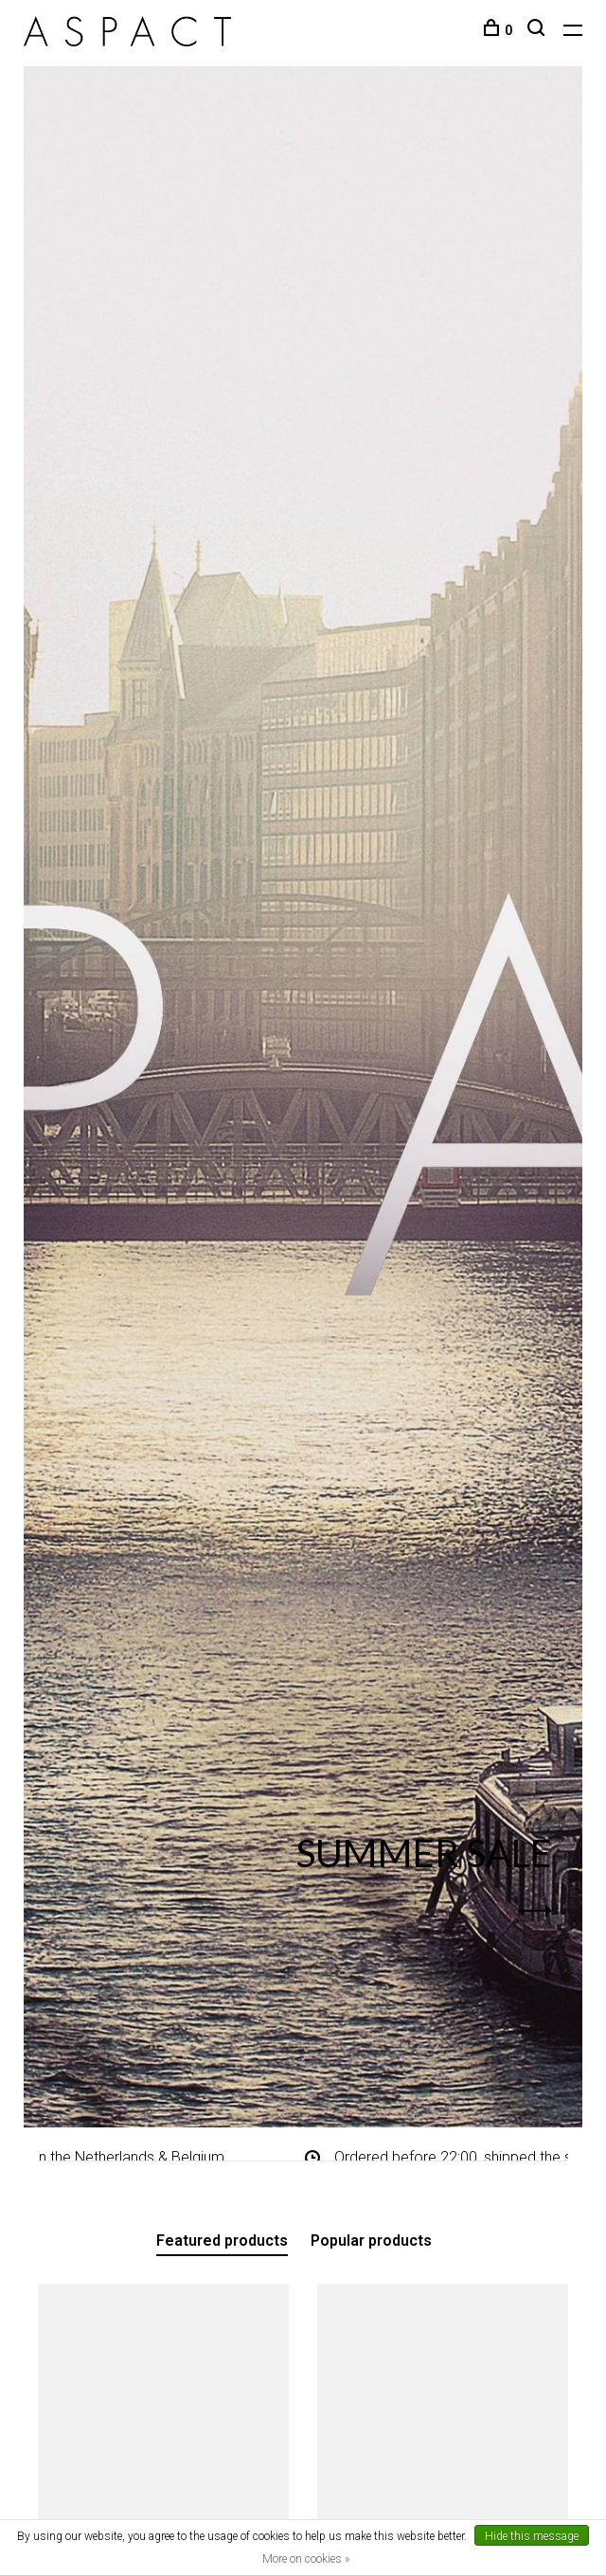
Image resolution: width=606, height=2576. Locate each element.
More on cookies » (305, 2559)
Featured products (222, 2241)
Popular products (371, 2241)
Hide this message (532, 2536)
